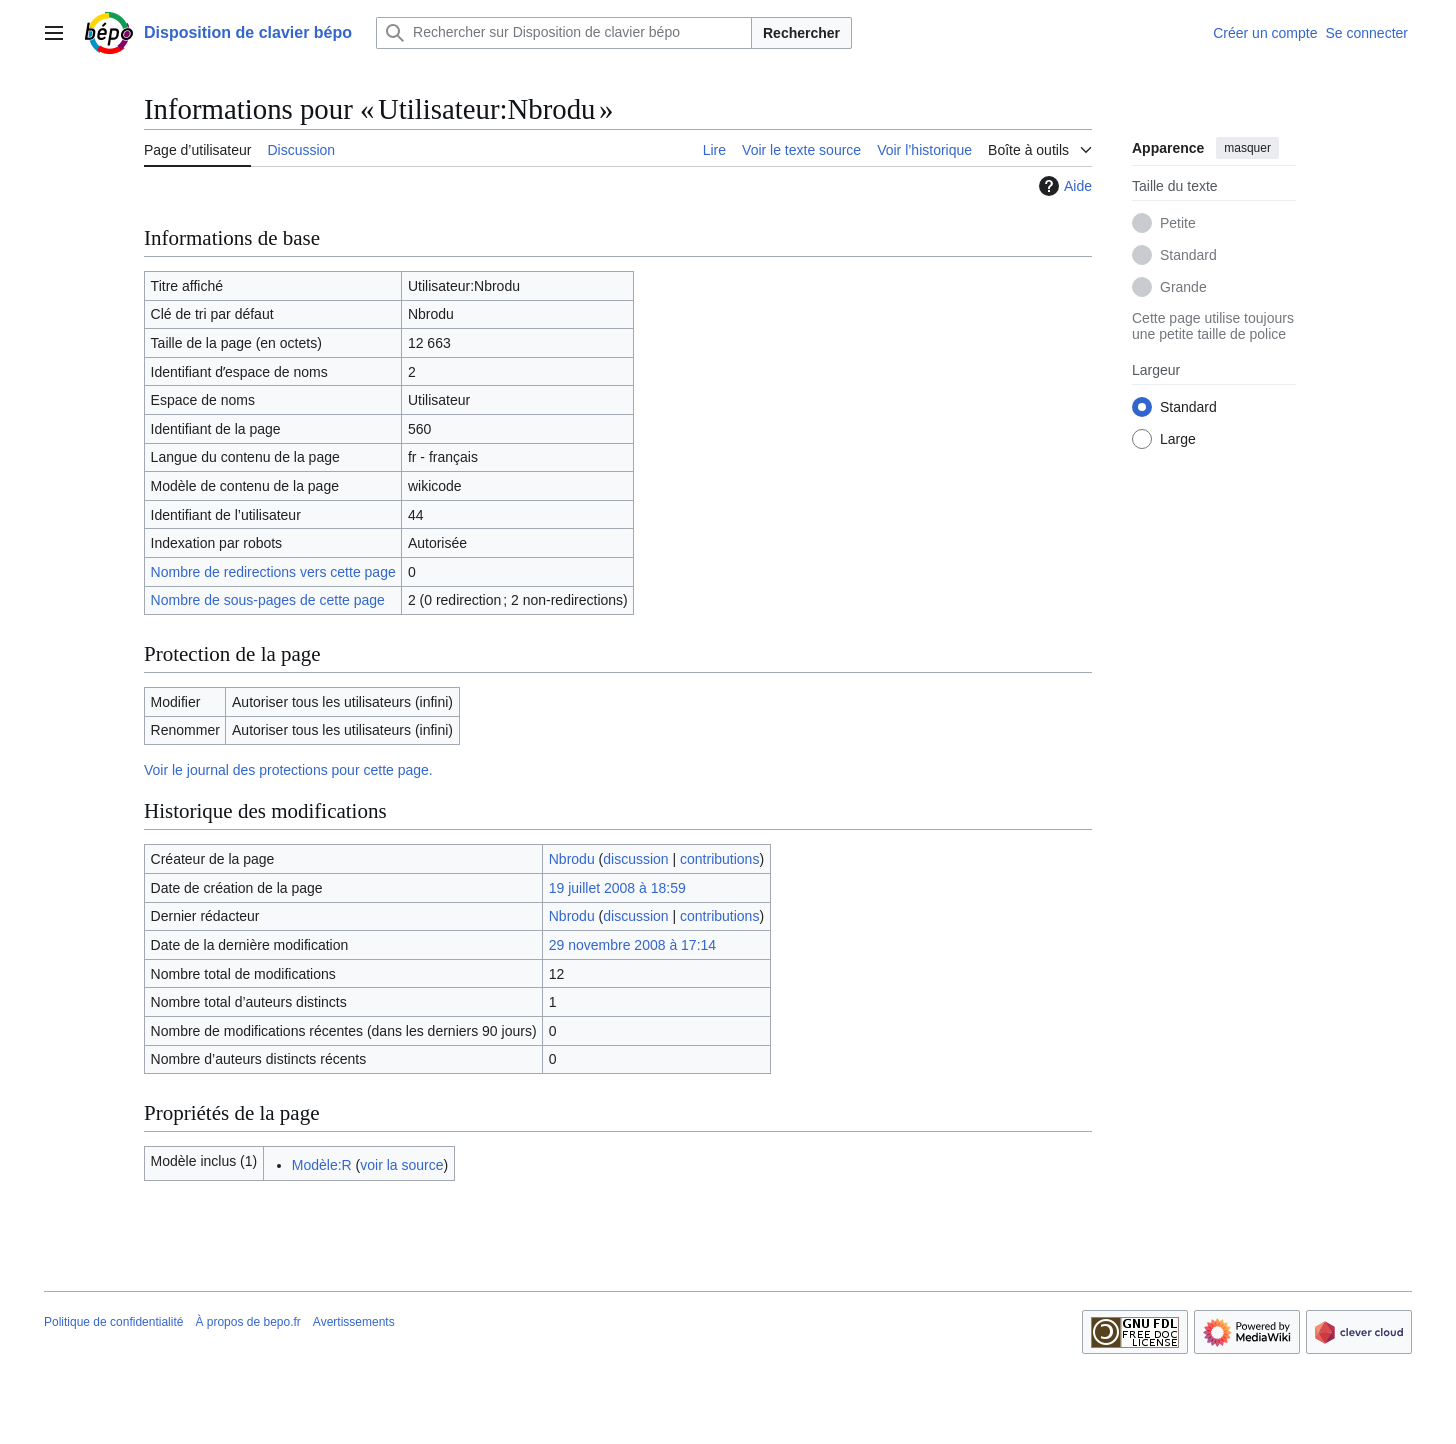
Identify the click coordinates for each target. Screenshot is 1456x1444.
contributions (719, 859)
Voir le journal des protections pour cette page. (288, 770)
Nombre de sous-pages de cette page (268, 600)
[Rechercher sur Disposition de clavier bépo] (564, 33)
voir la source (401, 1165)
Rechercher (801, 33)
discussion (635, 859)
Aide (1063, 186)
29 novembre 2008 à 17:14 (632, 945)
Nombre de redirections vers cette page (273, 572)
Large (1178, 439)
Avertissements (354, 1322)
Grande (1183, 287)
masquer (1247, 148)
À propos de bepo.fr (247, 1322)
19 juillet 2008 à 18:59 (617, 888)
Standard (1188, 255)
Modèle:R (322, 1165)
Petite (1178, 223)
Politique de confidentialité (113, 1322)
